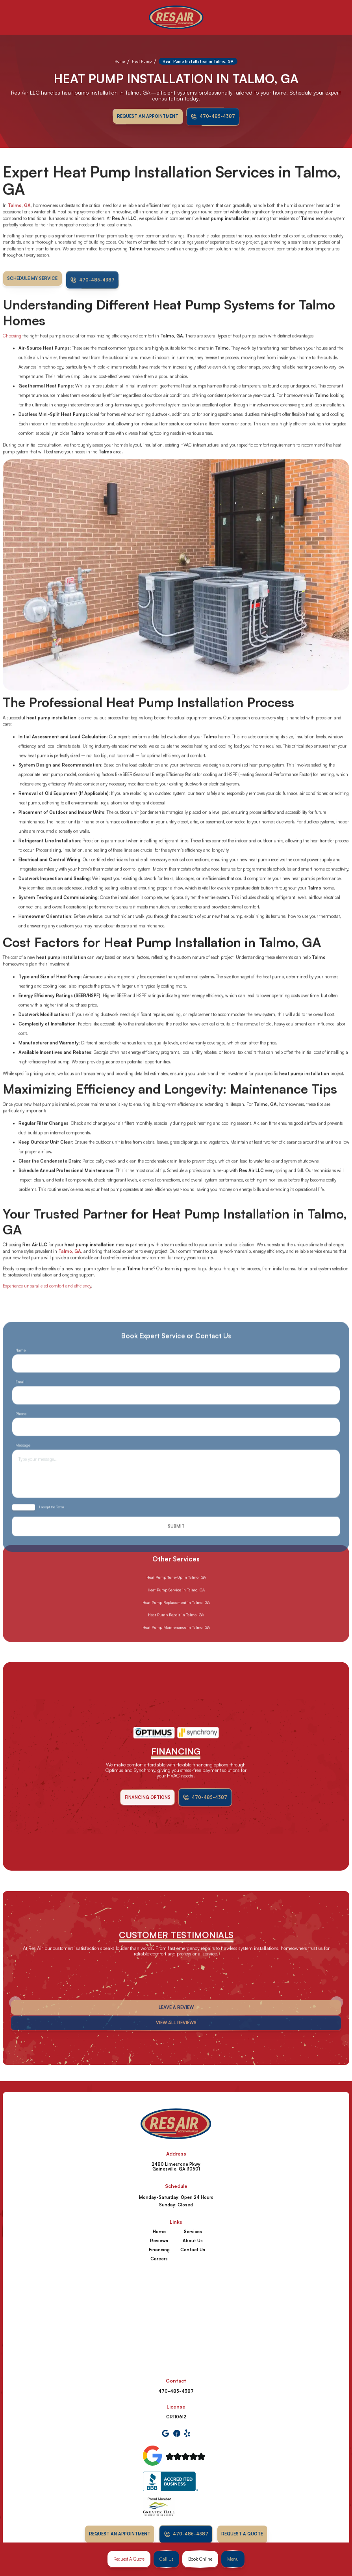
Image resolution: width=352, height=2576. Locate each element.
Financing (159, 2249)
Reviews (159, 2240)
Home (120, 61)
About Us (193, 2240)
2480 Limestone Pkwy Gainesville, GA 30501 (176, 2166)
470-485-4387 (176, 2391)
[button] (233, 2559)
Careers (159, 2258)
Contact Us (192, 2249)
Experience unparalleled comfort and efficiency (47, 1307)
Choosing (12, 357)
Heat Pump (142, 61)
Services (193, 2231)
